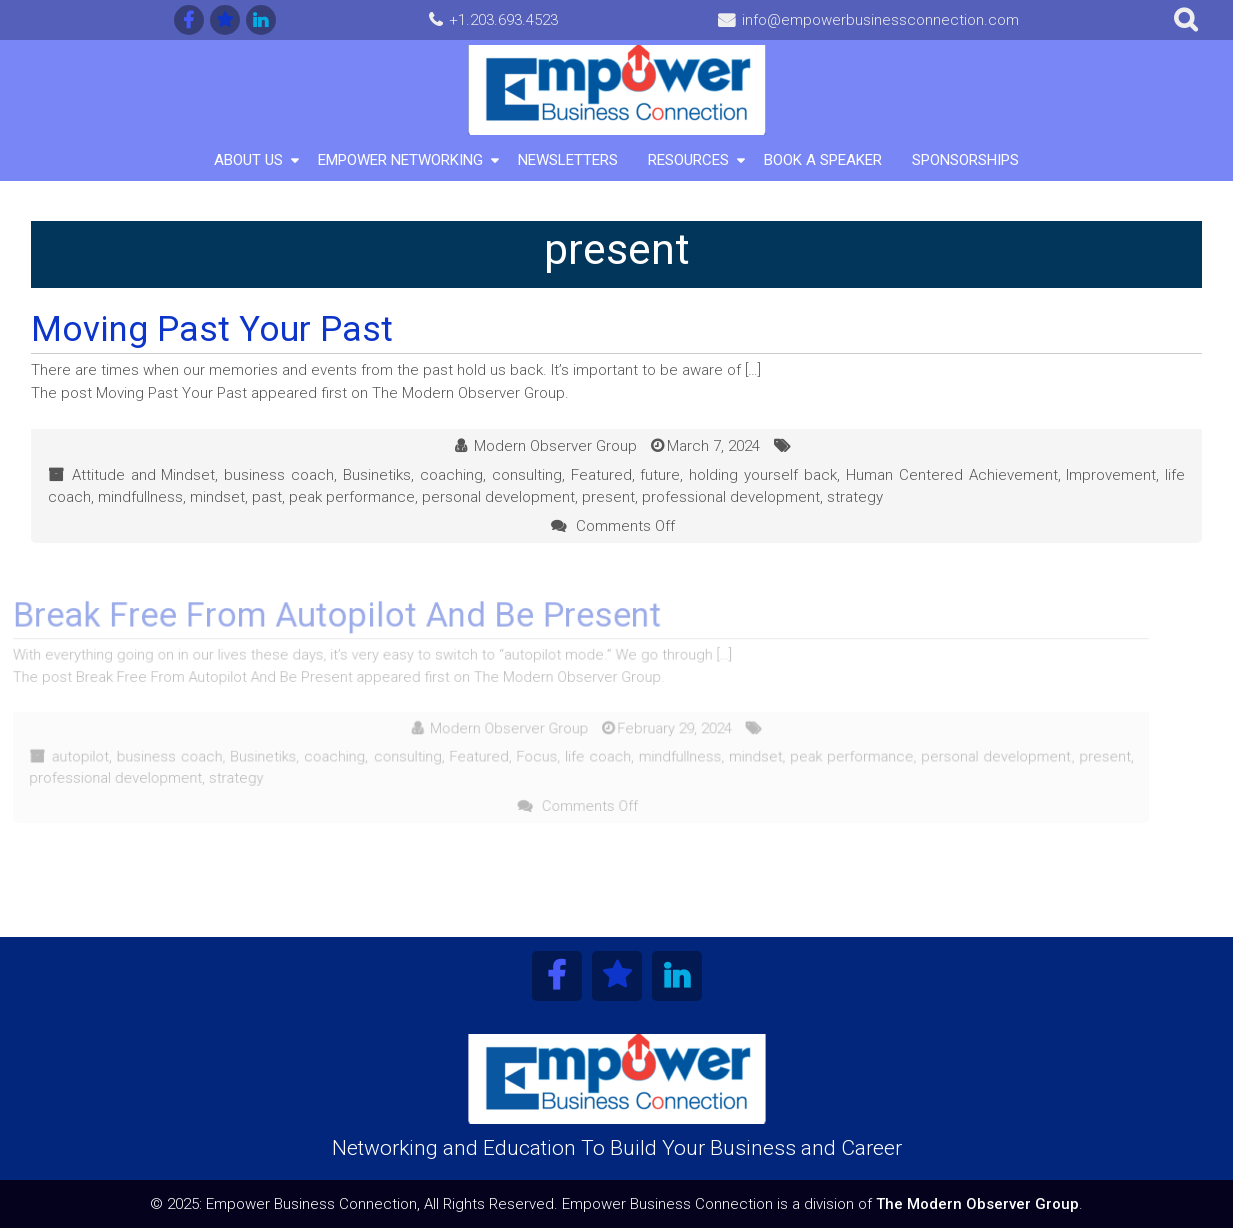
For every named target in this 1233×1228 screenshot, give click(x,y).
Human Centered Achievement (952, 475)
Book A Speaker (823, 160)
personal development (498, 497)
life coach (573, 755)
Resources (688, 160)
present (608, 497)
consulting (527, 475)
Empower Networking (400, 160)
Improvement (1111, 475)
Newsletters (568, 160)
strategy (855, 497)
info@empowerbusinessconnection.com (880, 20)
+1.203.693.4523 (503, 20)
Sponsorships (965, 160)
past (267, 497)
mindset (217, 497)
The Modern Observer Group (977, 1204)
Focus (514, 755)
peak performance (352, 497)
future (660, 475)
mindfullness (140, 497)
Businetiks (377, 475)
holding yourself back (763, 475)
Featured (601, 475)
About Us (248, 160)
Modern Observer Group (555, 446)
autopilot (67, 755)
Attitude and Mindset (144, 475)
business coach (279, 475)
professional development (731, 497)
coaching (451, 475)
